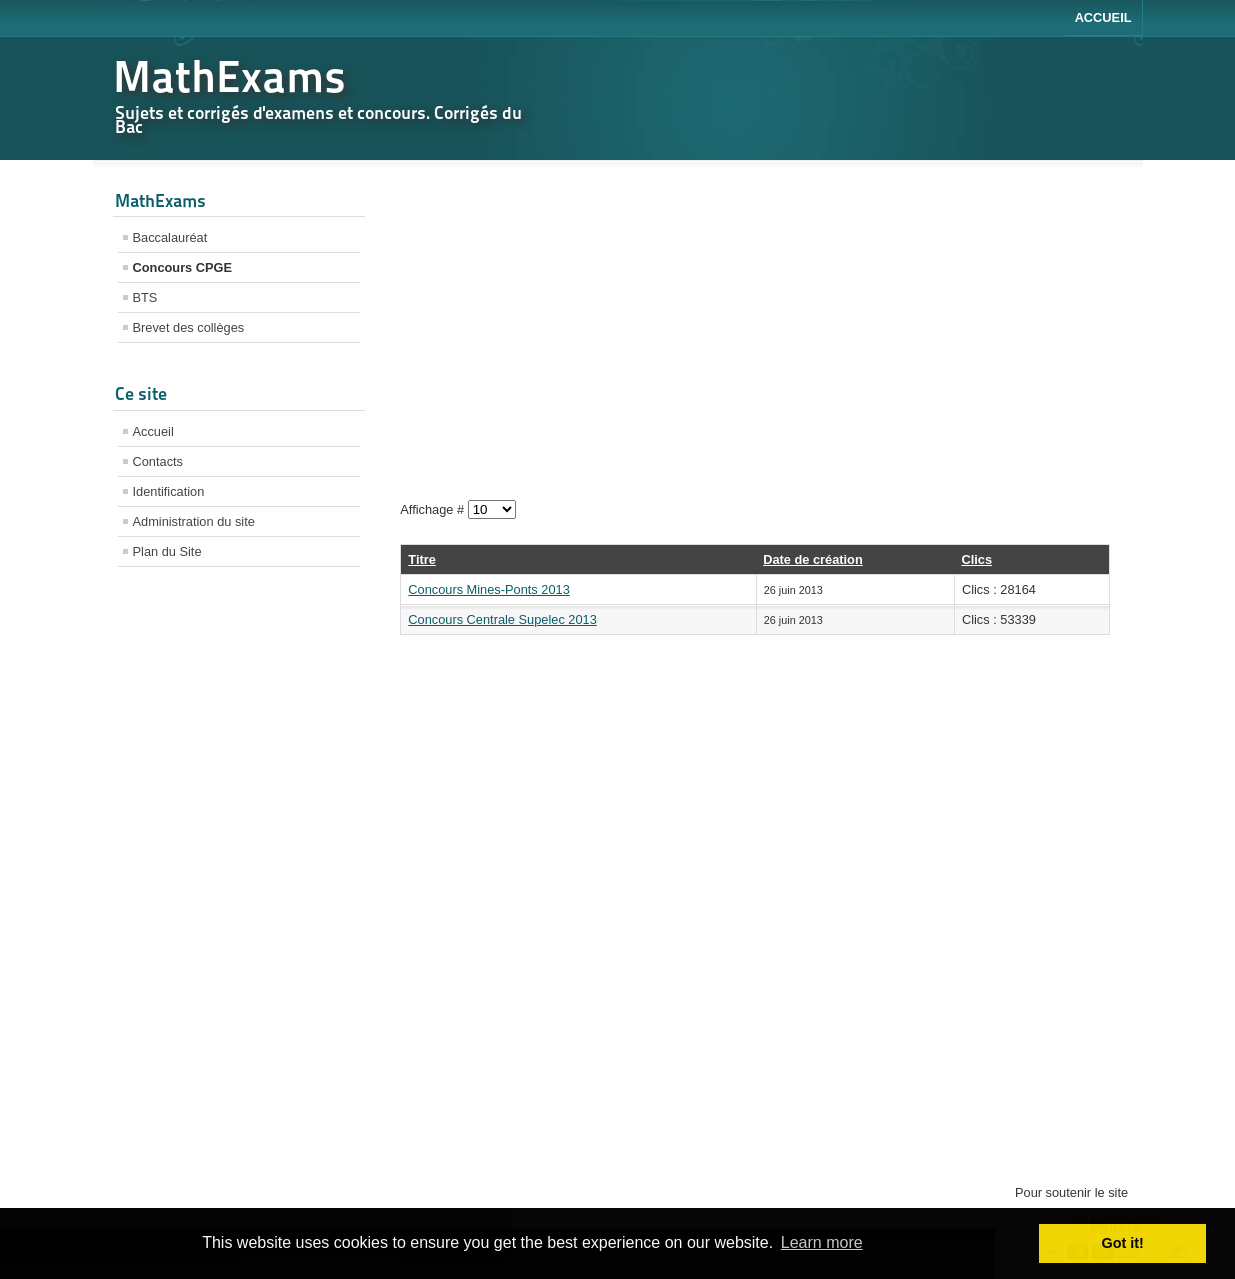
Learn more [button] (822, 1242)
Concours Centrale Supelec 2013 (502, 619)
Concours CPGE (183, 267)
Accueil (1103, 17)
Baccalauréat (170, 237)
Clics (976, 559)
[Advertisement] (239, 897)
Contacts (158, 461)
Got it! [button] (1123, 1243)
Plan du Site (167, 551)
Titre (422, 559)
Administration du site (194, 521)
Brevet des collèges (189, 327)
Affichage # (433, 509)
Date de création (813, 559)
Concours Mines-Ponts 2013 (488, 589)
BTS (145, 297)
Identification (169, 491)
